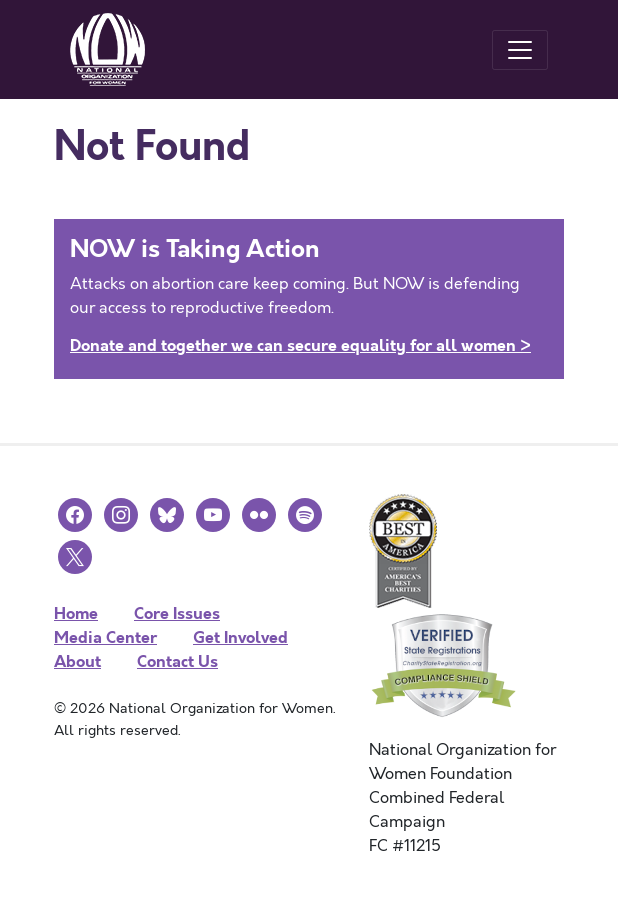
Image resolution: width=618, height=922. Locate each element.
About (77, 661)
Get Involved (240, 637)
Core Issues (177, 613)
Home (76, 613)
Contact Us (177, 661)
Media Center (105, 637)
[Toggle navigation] (520, 50)
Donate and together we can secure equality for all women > (300, 345)
